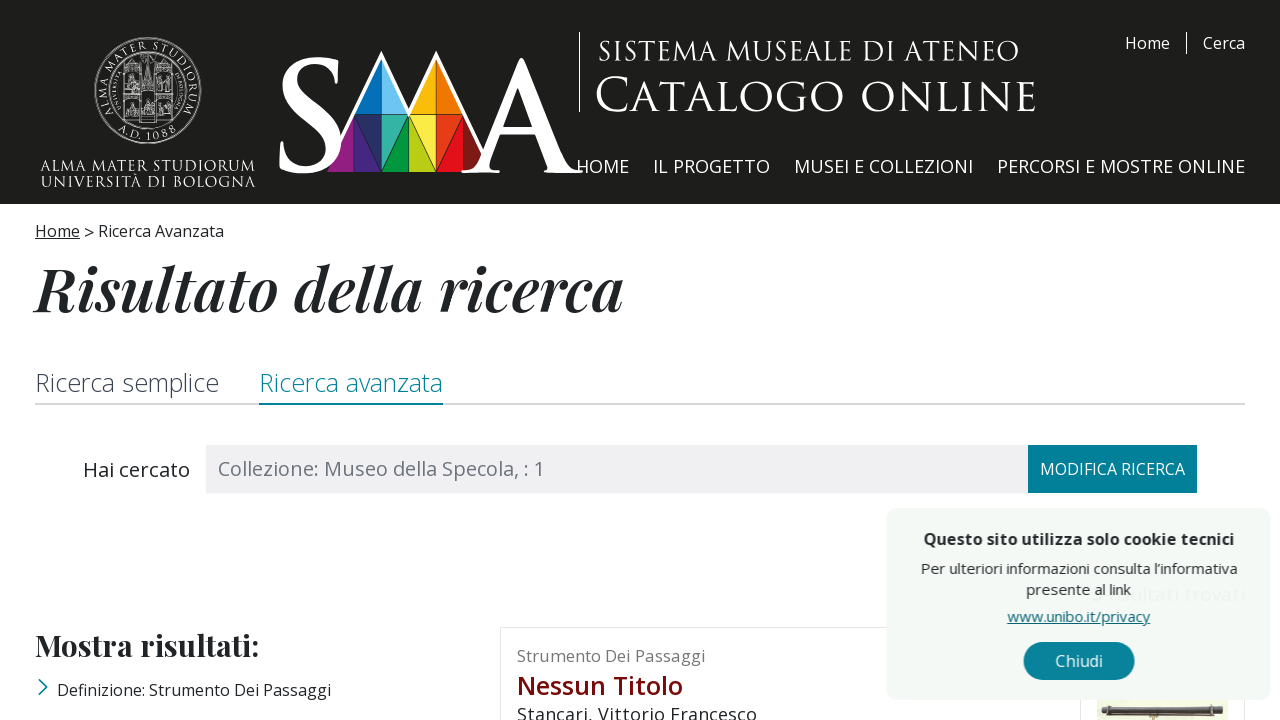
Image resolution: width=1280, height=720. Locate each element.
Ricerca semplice (127, 382)
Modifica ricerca (1112, 469)
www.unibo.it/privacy (1131, 615)
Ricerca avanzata (351, 382)
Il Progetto (711, 166)
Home (1147, 43)
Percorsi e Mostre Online (1121, 166)
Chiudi (1131, 661)
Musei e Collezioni (883, 166)
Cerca (1224, 43)
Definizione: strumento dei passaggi (194, 690)
